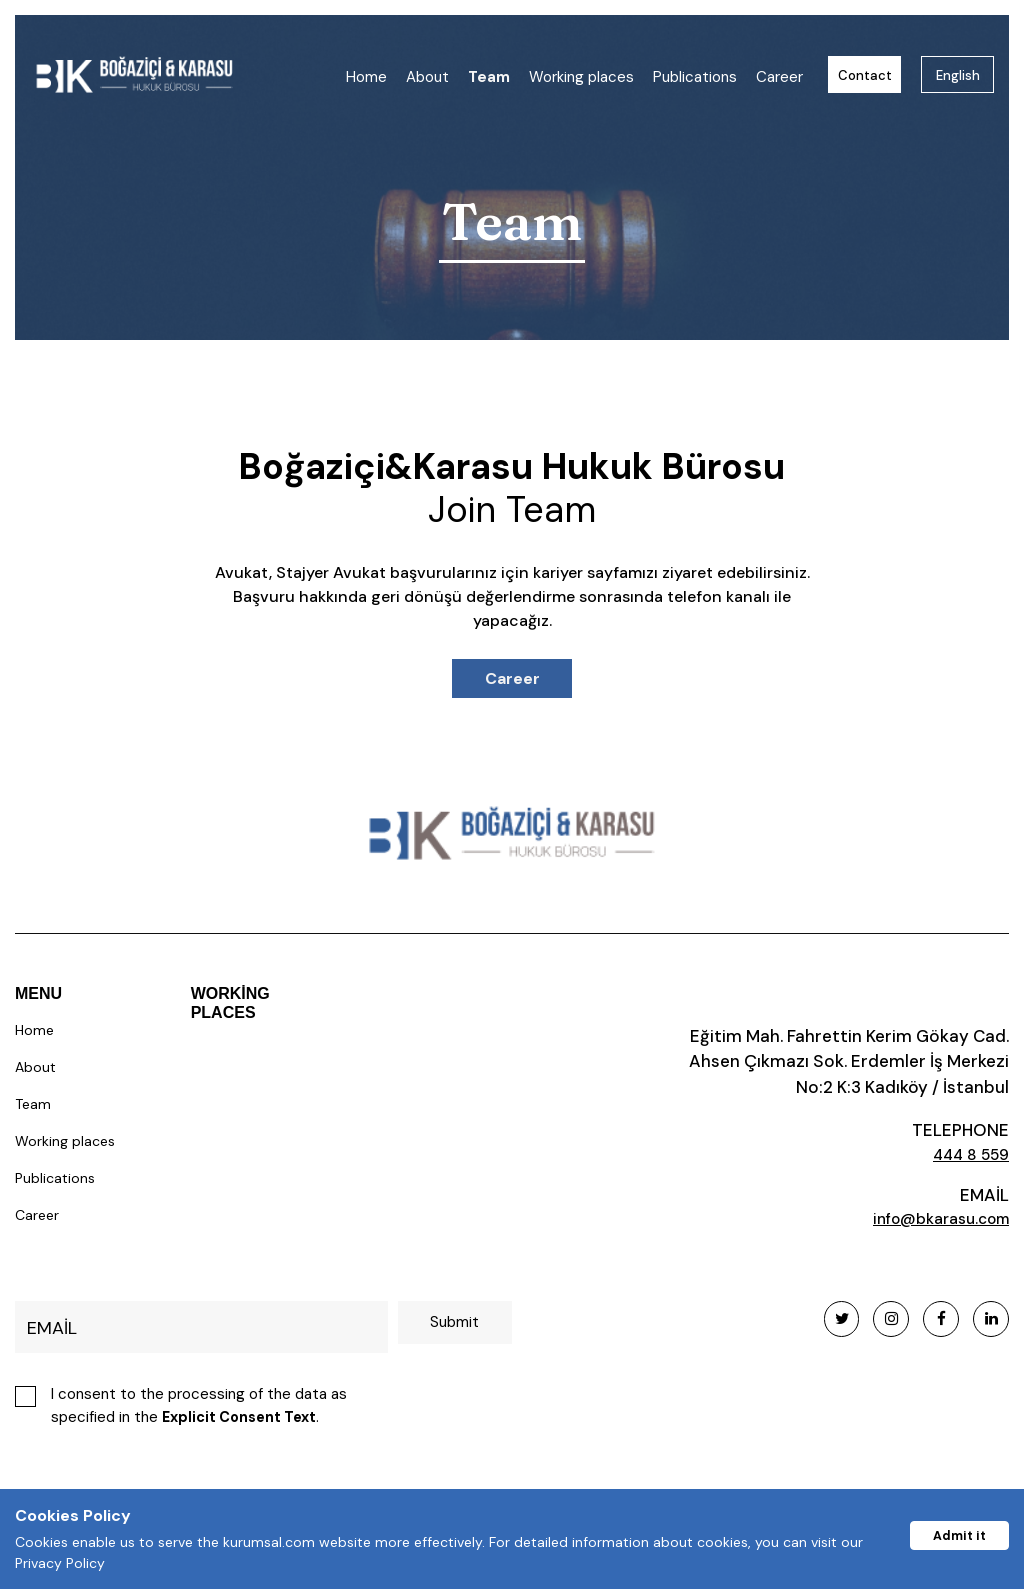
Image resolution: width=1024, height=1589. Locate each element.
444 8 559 (967, 1155)
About (427, 77)
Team (489, 77)
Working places (581, 77)
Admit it (955, 1532)
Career (779, 77)
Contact (865, 75)
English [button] (958, 75)
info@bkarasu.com (932, 1221)
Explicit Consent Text (243, 1420)
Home (366, 77)
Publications (695, 77)
